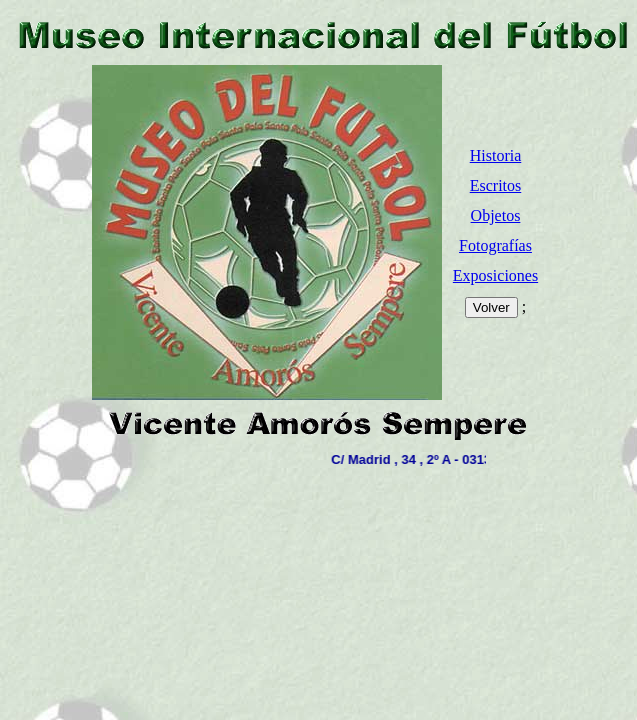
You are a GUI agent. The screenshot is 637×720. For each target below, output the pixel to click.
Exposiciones (495, 275)
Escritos (496, 185)
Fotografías (495, 245)
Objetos (496, 215)
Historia (496, 155)
